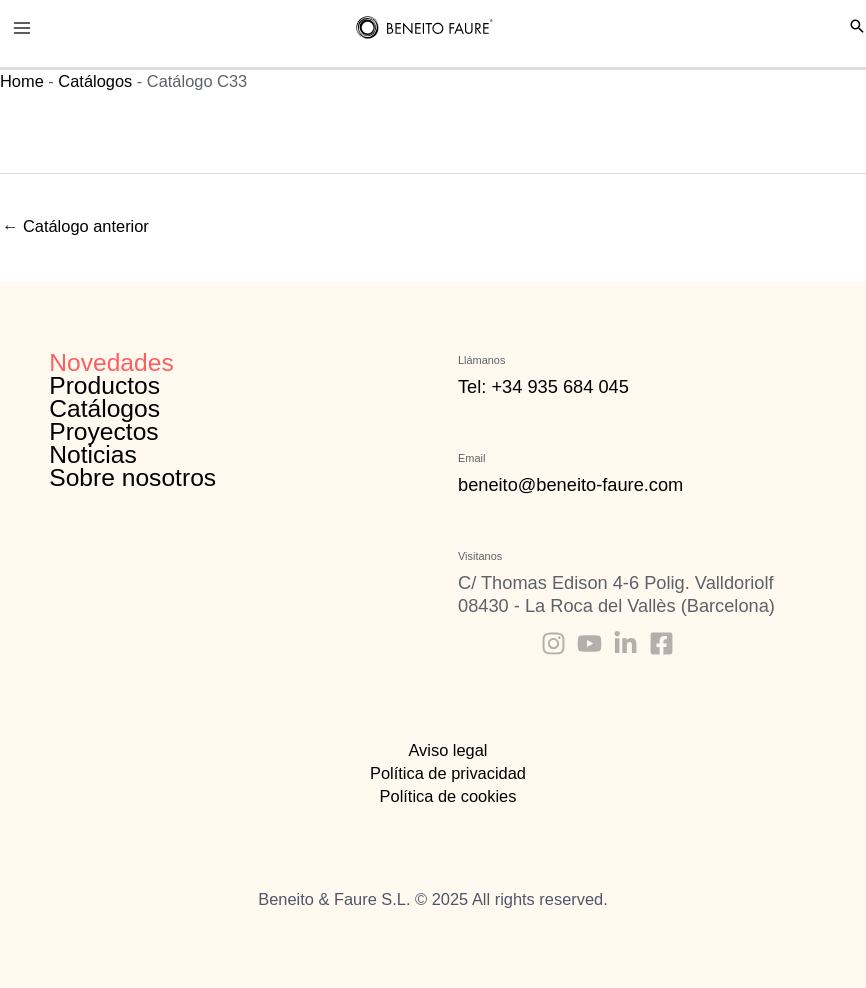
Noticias (93, 454)
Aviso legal (447, 750)
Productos (104, 385)
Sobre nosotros (132, 477)
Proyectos (103, 431)
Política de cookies (448, 796)
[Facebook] (661, 643)
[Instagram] (553, 643)
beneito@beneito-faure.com (570, 484)
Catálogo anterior (75, 226)
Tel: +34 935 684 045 (543, 386)
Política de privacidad (448, 773)
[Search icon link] (857, 28)
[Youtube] (589, 643)
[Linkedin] (625, 643)
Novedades (111, 362)
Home (22, 81)
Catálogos (95, 81)
